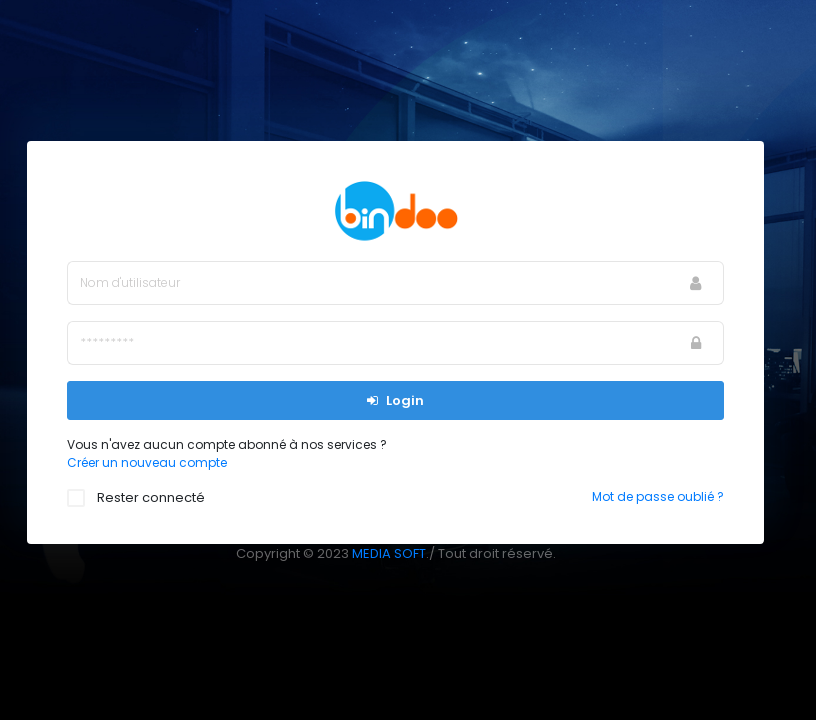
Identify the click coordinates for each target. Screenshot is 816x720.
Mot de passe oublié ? (658, 496)
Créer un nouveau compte (147, 462)
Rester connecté (146, 497)
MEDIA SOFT (389, 553)
